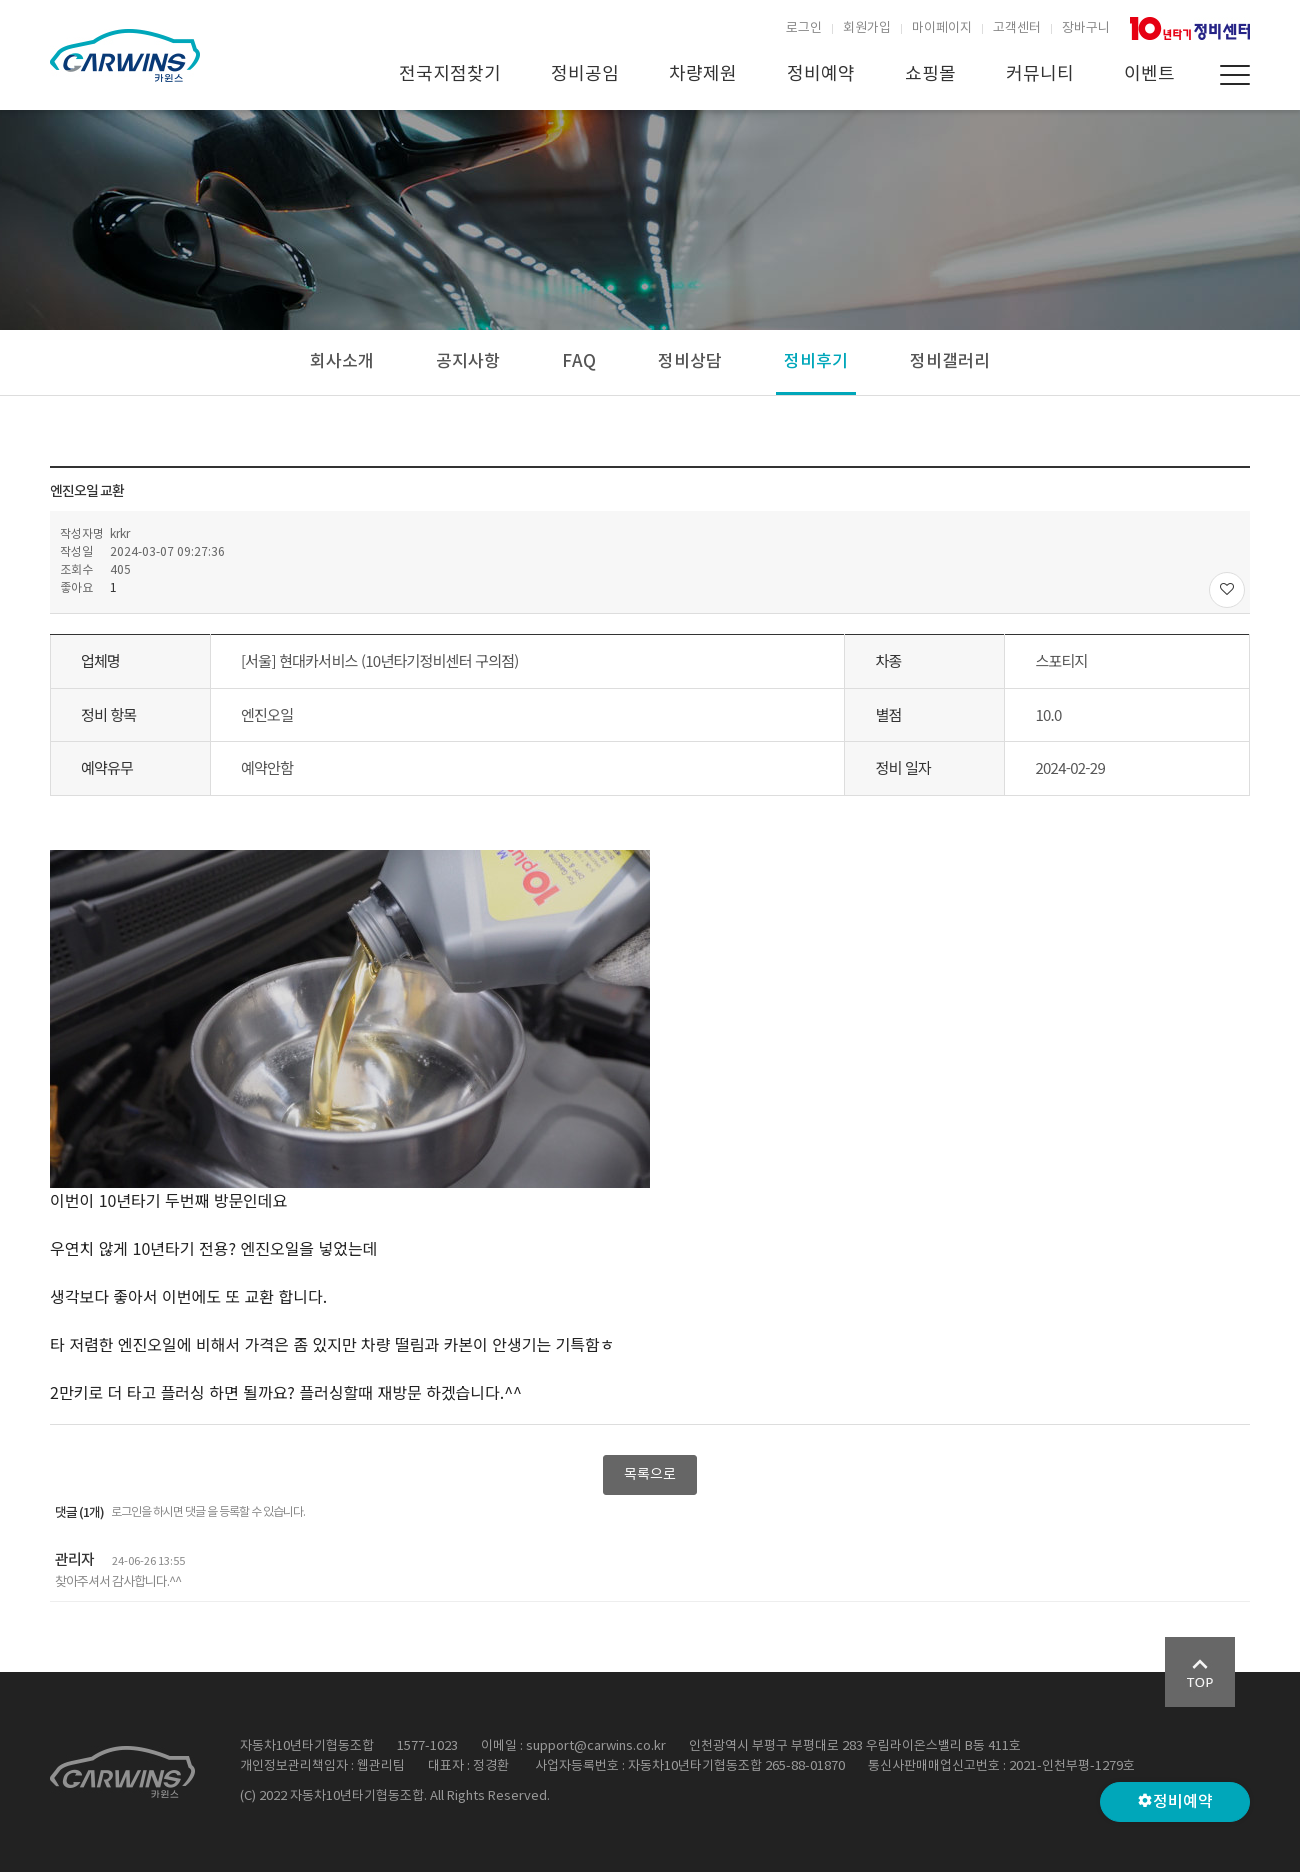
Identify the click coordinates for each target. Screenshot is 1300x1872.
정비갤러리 (950, 362)
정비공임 (585, 74)
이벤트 (1149, 74)
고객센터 (1017, 28)
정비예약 (821, 74)
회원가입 (867, 28)
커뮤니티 (1040, 74)
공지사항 (468, 362)
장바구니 (1086, 28)
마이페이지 (942, 28)
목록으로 (650, 1475)
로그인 (804, 28)
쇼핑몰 (930, 74)
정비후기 (816, 362)
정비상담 (690, 362)
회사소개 (342, 362)
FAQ (579, 362)
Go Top (1200, 1672)
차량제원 (703, 74)
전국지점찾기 (450, 74)
